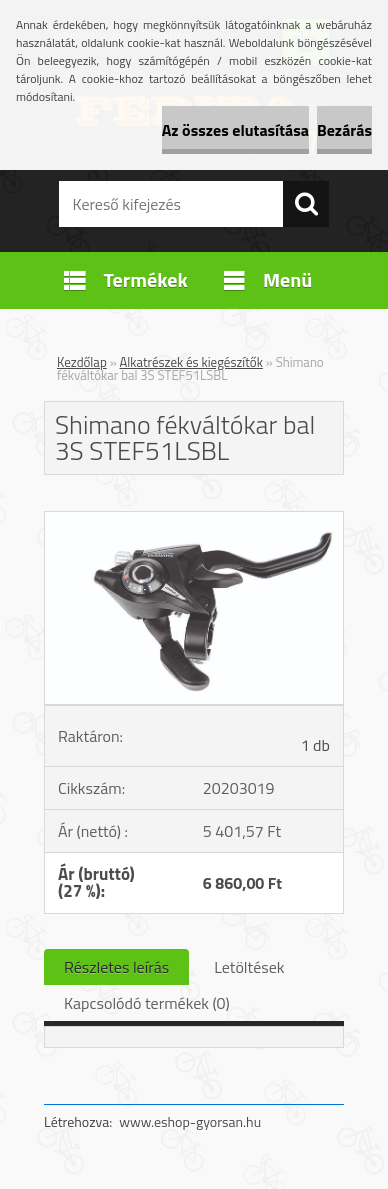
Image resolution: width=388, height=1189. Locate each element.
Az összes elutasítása (235, 130)
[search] (306, 204)
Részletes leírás (116, 967)
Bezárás (344, 130)
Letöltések (249, 967)
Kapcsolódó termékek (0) (147, 1003)
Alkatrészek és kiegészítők (191, 362)
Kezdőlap (82, 362)
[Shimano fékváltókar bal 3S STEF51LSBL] (194, 520)
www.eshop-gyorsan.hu (190, 1121)
